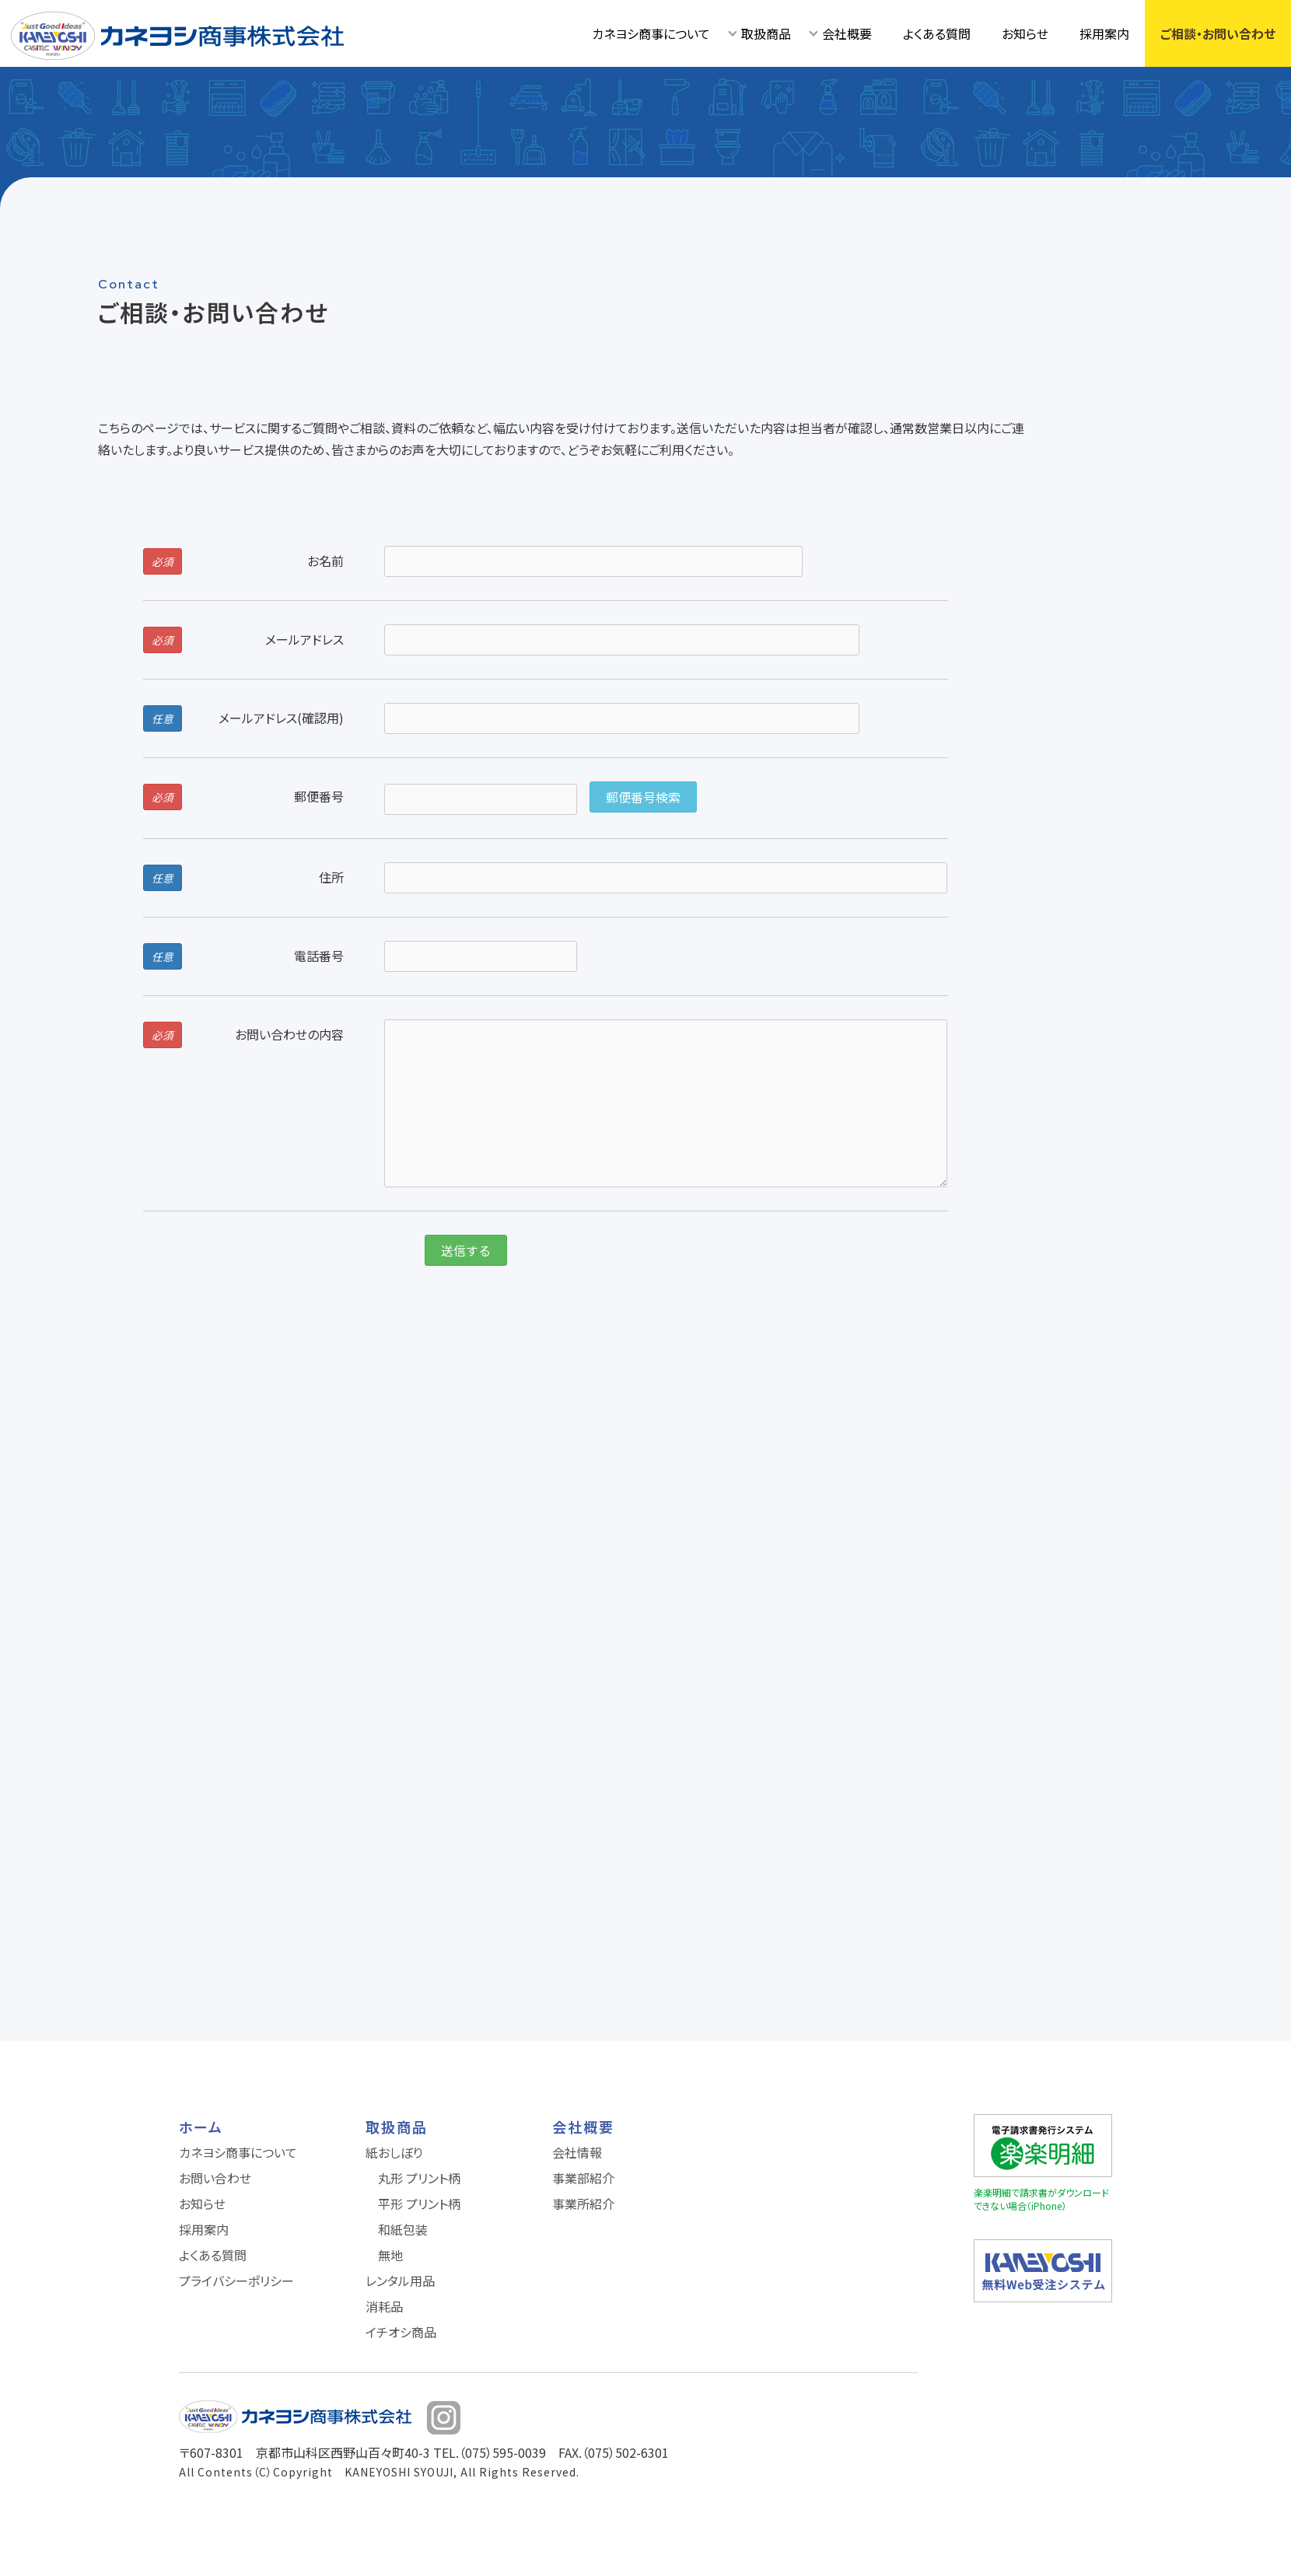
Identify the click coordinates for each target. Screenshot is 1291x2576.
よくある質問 (937, 33)
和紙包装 (403, 2229)
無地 (390, 2255)
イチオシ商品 (401, 2332)
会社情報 (577, 2152)
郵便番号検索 (643, 797)
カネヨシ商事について (651, 33)
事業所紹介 (583, 2203)
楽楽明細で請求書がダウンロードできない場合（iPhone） (1041, 2199)
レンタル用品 (400, 2280)
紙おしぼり (394, 2152)
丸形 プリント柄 (419, 2178)
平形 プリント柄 (419, 2203)
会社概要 (847, 33)
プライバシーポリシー (236, 2280)
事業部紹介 (583, 2178)
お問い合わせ (215, 2178)
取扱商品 (766, 33)
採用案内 (1104, 33)
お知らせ (1025, 33)
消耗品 (384, 2306)
